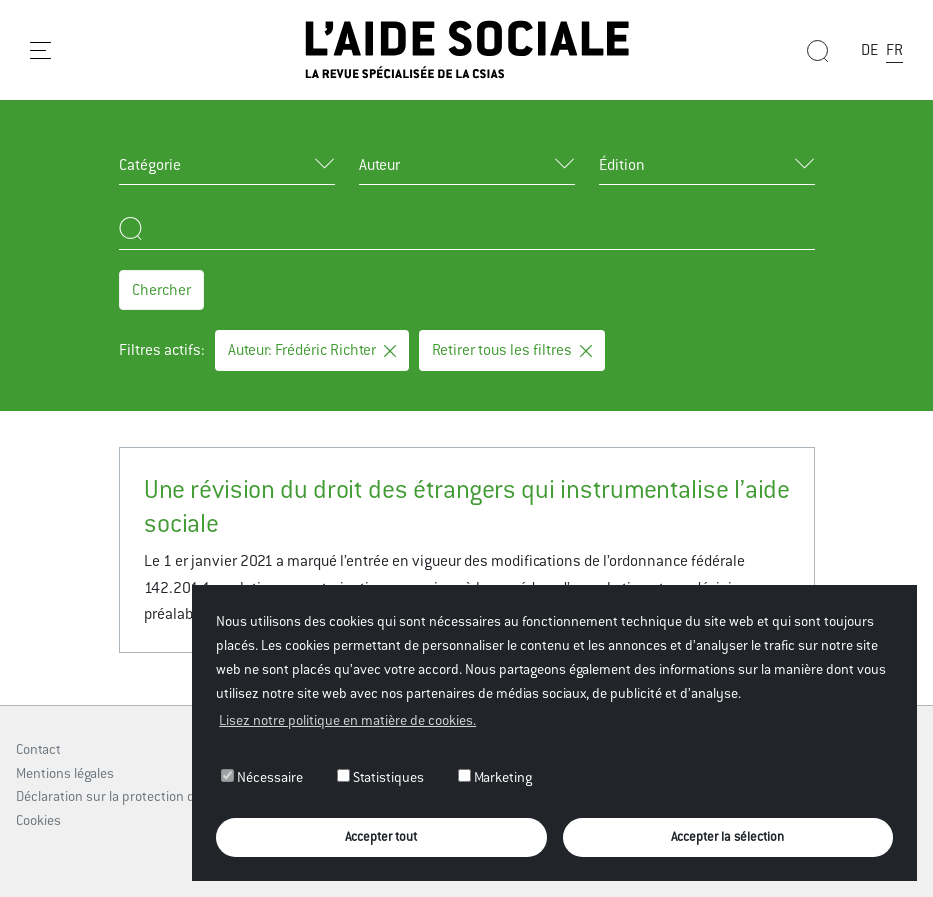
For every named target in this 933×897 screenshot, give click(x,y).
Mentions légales (65, 773)
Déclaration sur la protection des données (140, 796)
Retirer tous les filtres (512, 349)
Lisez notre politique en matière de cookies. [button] (347, 720)
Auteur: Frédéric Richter (312, 349)
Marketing (495, 777)
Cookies (38, 820)
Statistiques (380, 777)
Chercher (161, 289)
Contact (38, 749)
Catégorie (150, 164)
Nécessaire (262, 777)
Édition (622, 164)
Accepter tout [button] (381, 836)
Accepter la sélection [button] (727, 836)
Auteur (379, 164)
